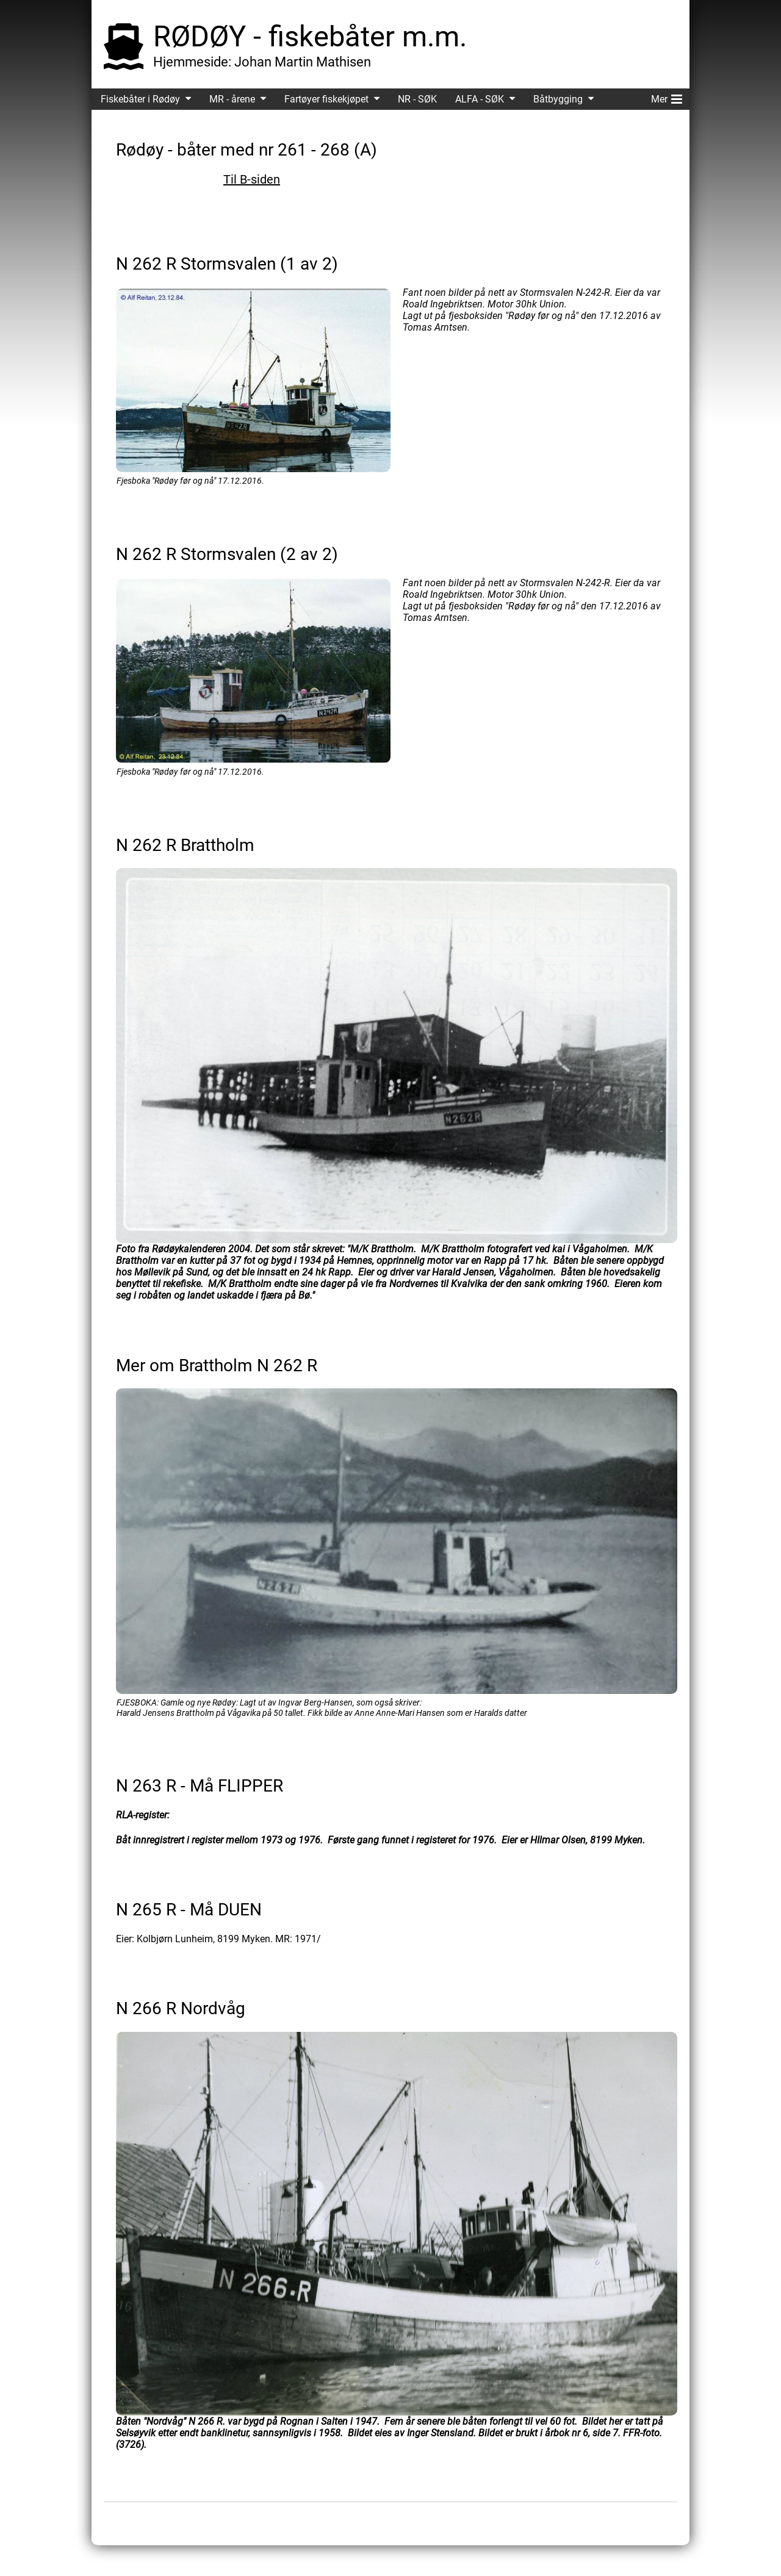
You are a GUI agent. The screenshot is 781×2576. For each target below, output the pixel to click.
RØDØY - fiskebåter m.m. (310, 36)
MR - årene (232, 99)
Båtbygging (558, 99)
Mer (666, 97)
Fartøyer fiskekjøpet (326, 99)
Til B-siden (251, 179)
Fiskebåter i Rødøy (140, 99)
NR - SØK (417, 99)
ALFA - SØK (479, 99)
